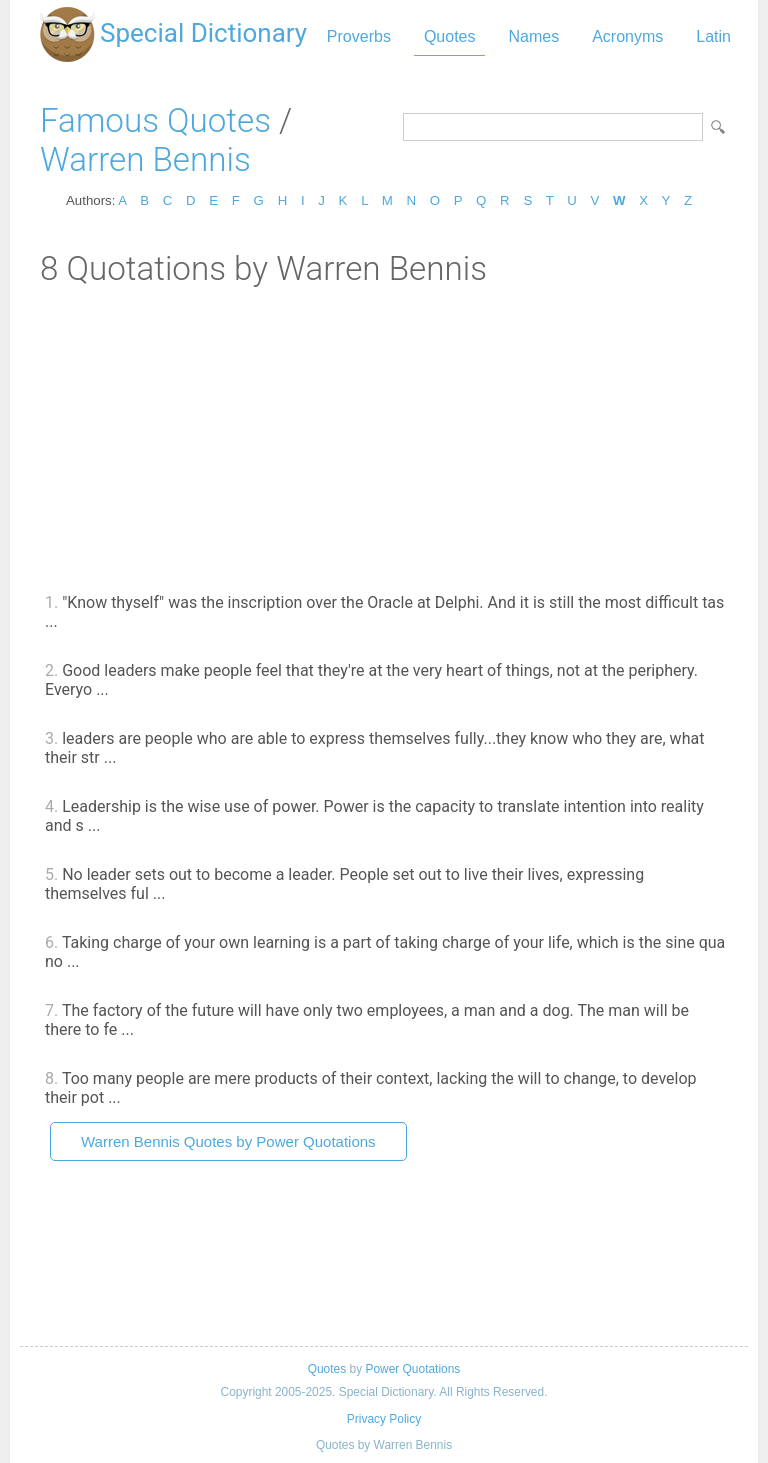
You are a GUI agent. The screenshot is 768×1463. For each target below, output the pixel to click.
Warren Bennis (145, 159)
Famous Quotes (155, 120)
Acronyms (627, 36)
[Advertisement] (384, 438)
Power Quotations (412, 1369)
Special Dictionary (203, 33)
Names (533, 36)
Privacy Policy (384, 1419)
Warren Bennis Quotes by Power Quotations (228, 1141)
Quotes (450, 36)
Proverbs (359, 36)
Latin (713, 36)
